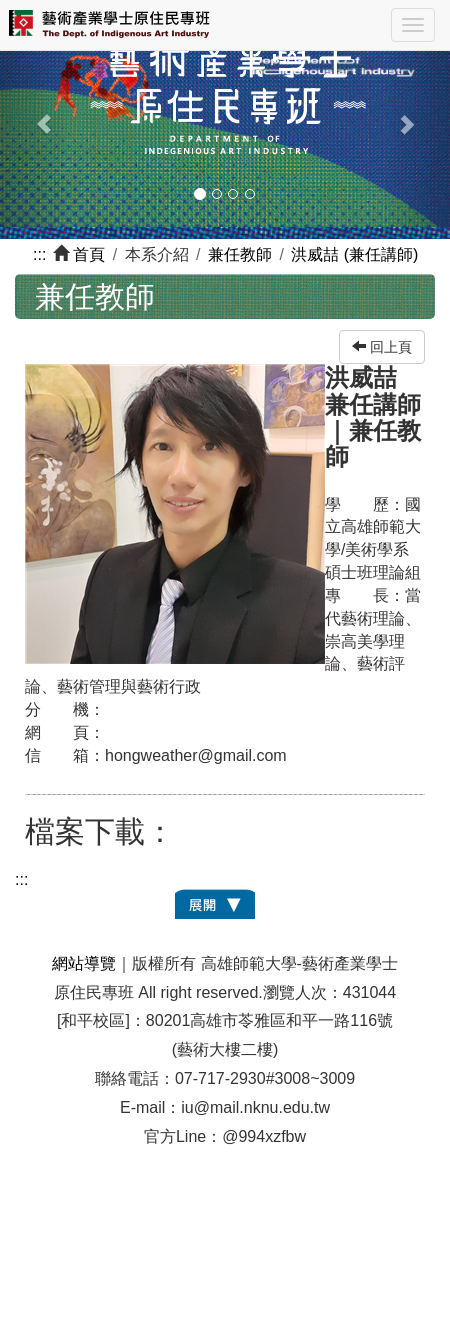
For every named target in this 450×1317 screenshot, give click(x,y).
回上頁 (382, 347)
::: (39, 254)
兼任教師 (240, 254)
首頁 (89, 254)
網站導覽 (84, 963)
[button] (34, 113)
